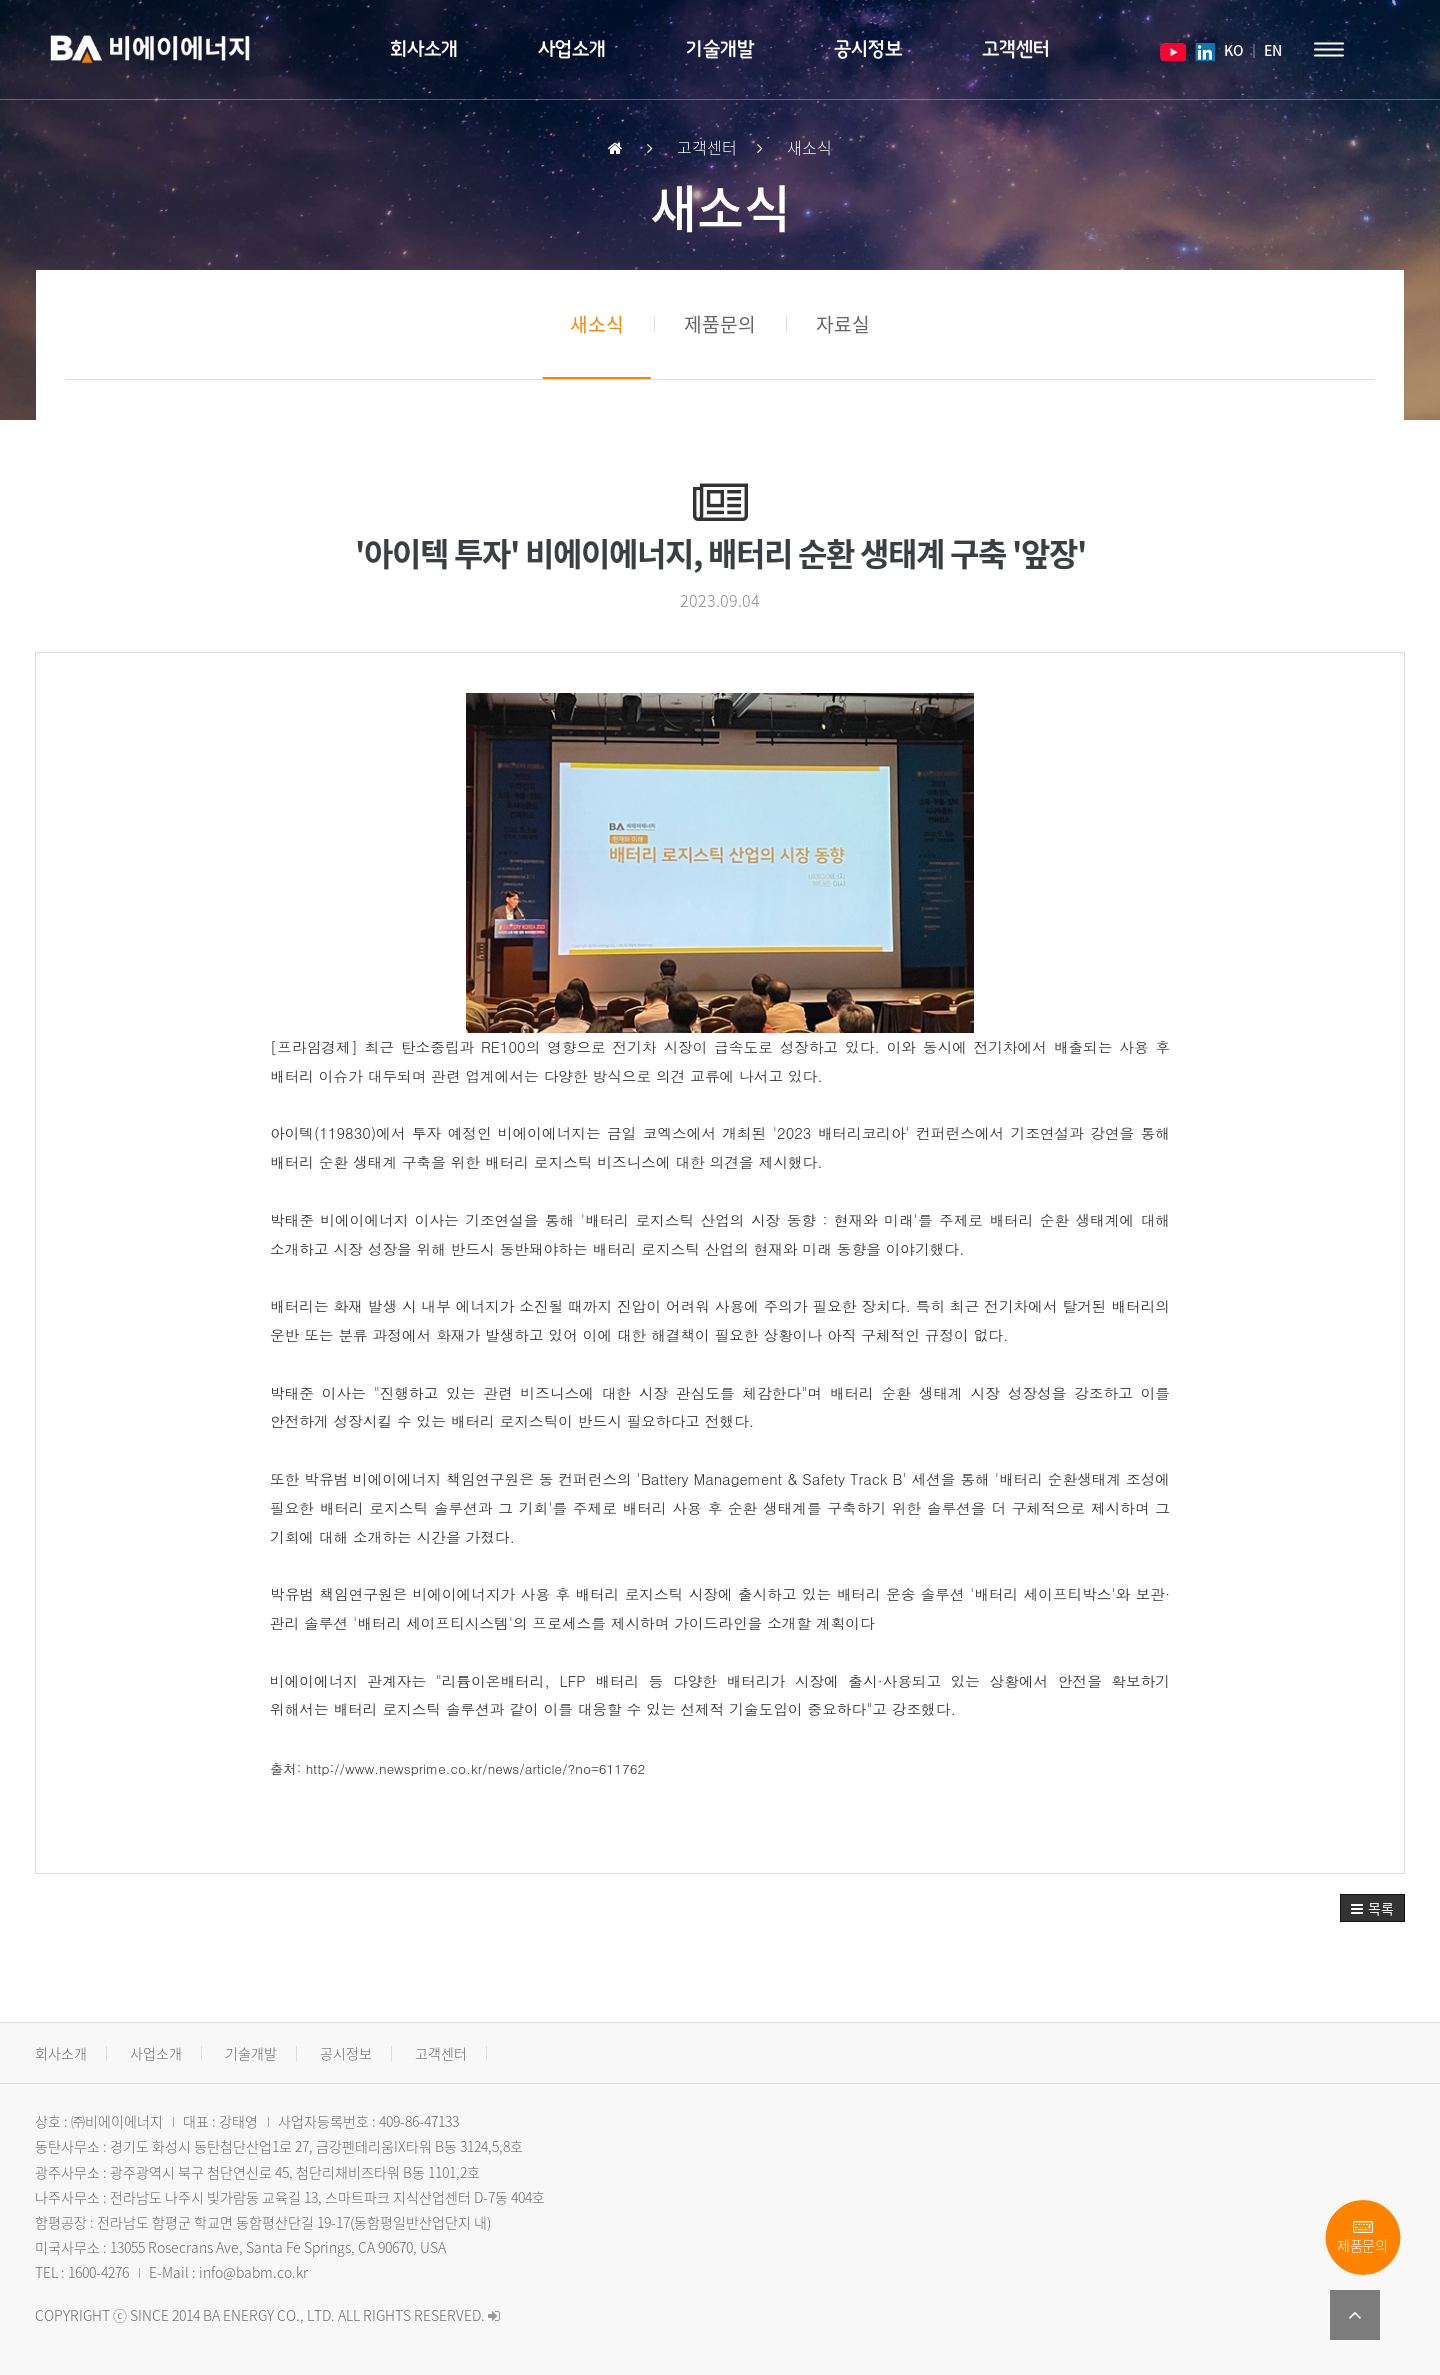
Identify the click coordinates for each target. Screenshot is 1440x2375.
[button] (1372, 1908)
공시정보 (868, 49)
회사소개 (424, 49)
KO (1232, 50)
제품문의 (1362, 2237)
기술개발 (720, 49)
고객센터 (1016, 49)
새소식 (597, 324)
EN (1273, 50)
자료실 (843, 324)
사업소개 (572, 49)
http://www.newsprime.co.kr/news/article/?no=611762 (476, 1768)
